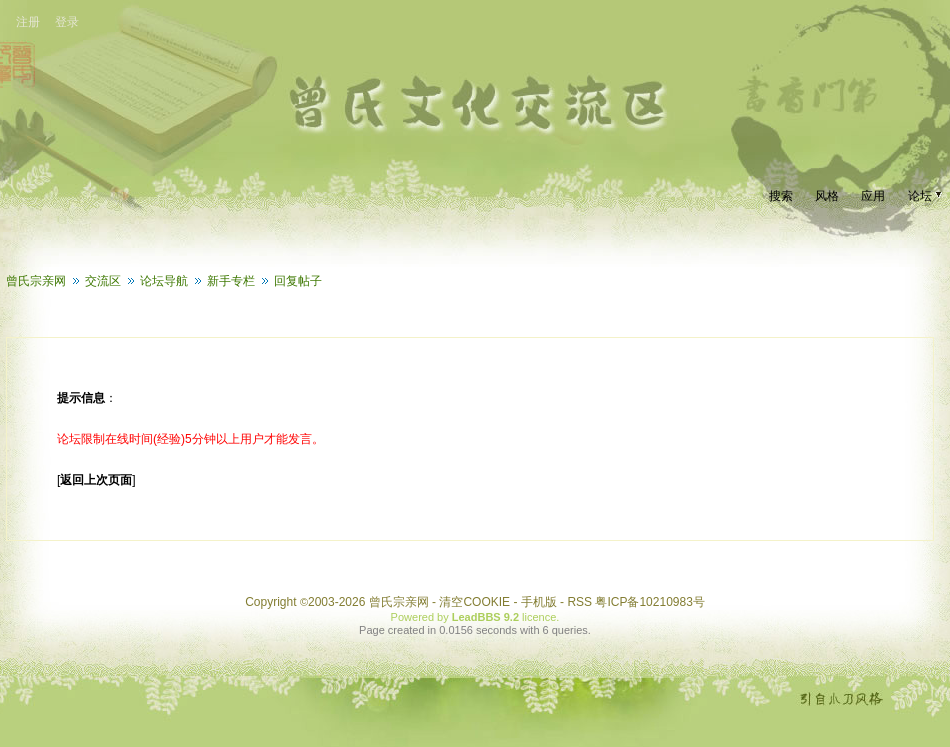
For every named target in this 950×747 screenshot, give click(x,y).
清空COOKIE (474, 602)
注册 (28, 22)
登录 (67, 22)
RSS (579, 602)
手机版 (539, 602)
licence (539, 617)
